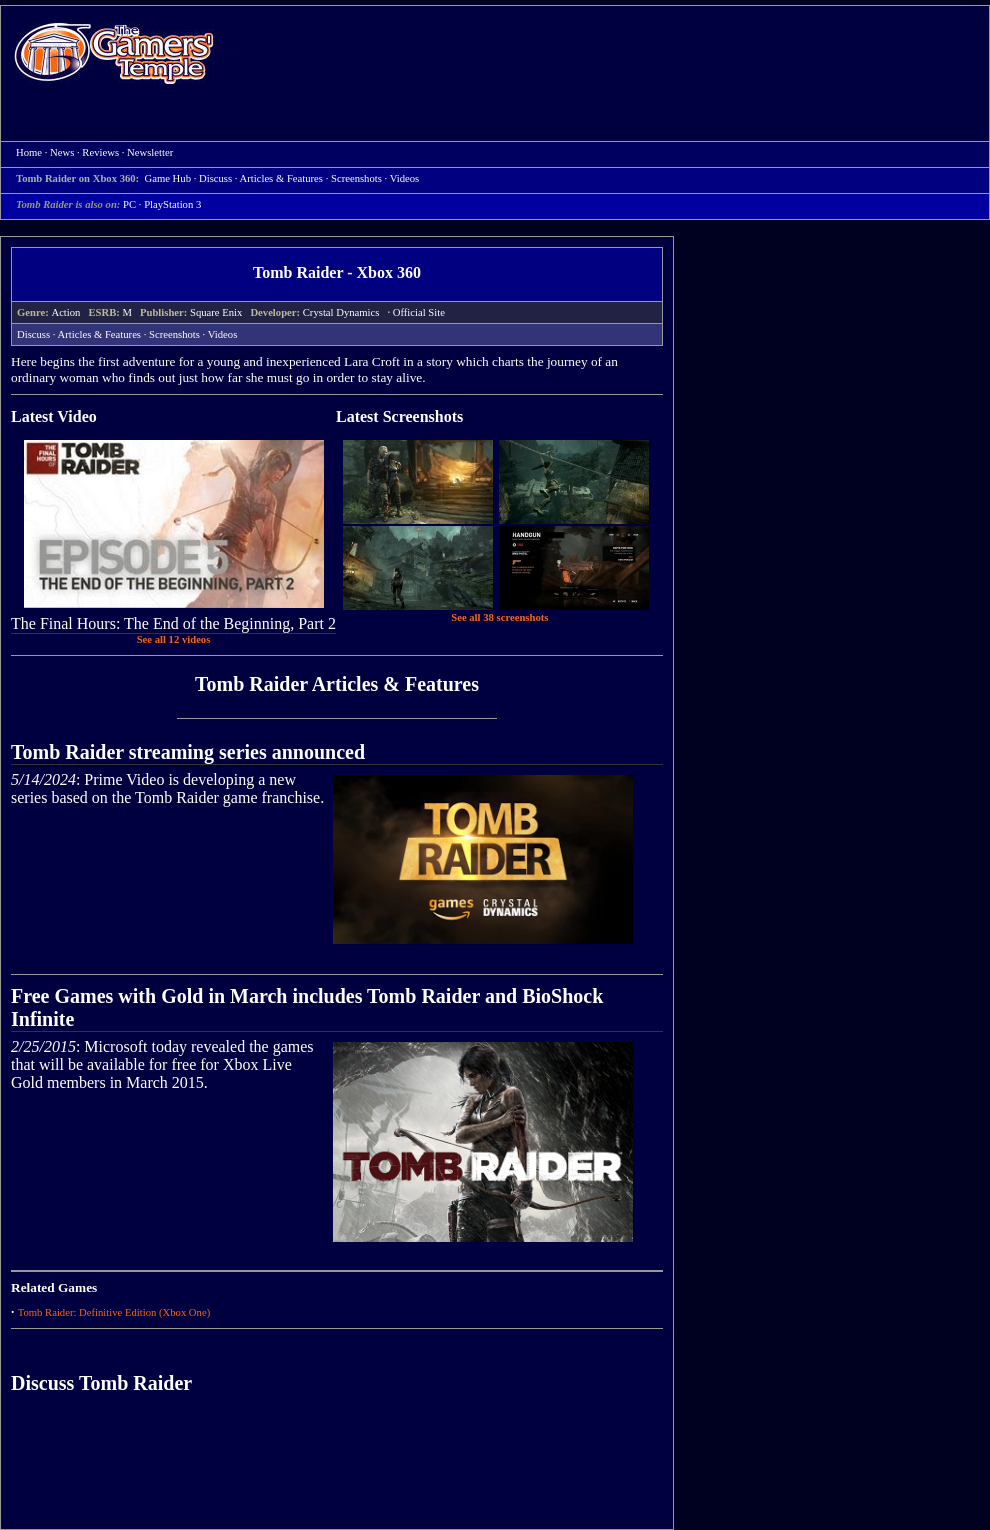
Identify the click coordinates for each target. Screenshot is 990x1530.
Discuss (215, 178)
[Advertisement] (311, 73)
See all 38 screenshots (499, 617)
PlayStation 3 (172, 204)
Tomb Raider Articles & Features (337, 684)
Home (114, 52)
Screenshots (356, 178)
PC (129, 204)
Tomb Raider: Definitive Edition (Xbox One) (114, 1312)
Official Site (419, 312)
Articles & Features (281, 178)
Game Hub (168, 178)
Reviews (100, 152)
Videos (405, 178)
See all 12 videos (174, 639)
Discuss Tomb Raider (101, 1383)
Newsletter (150, 152)
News (62, 152)
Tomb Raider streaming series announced (188, 752)
